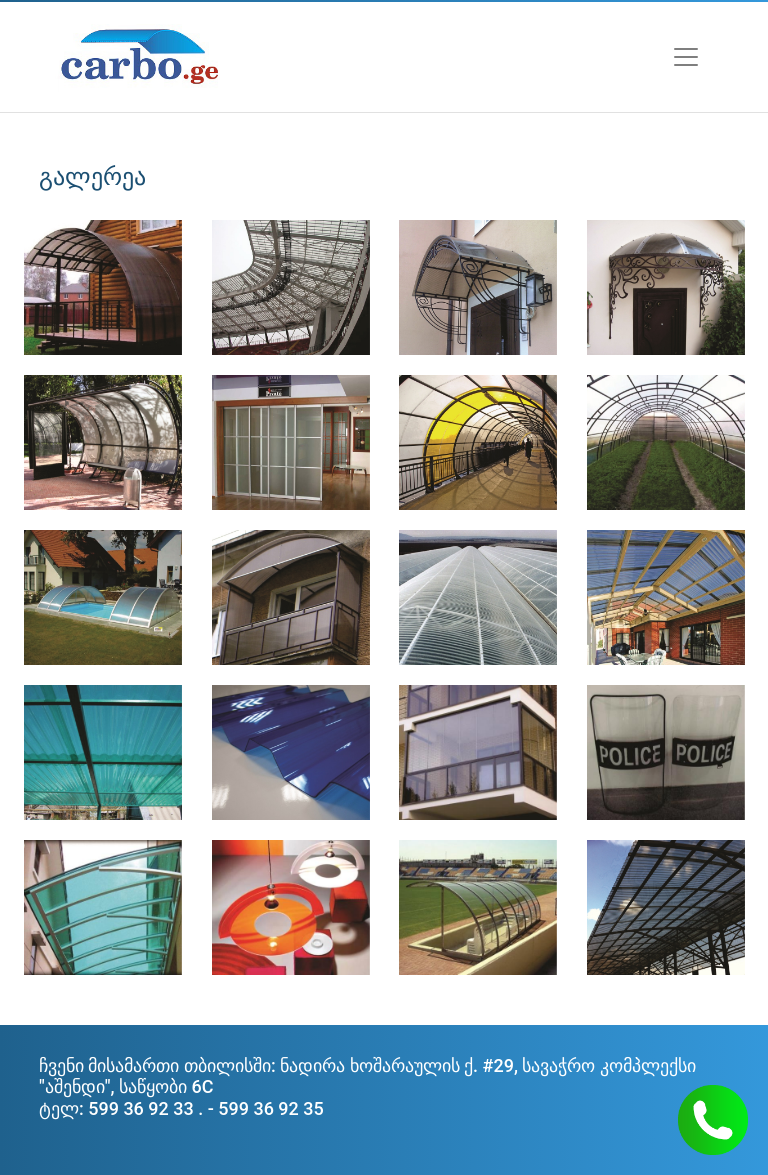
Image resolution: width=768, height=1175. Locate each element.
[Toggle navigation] (686, 57)
